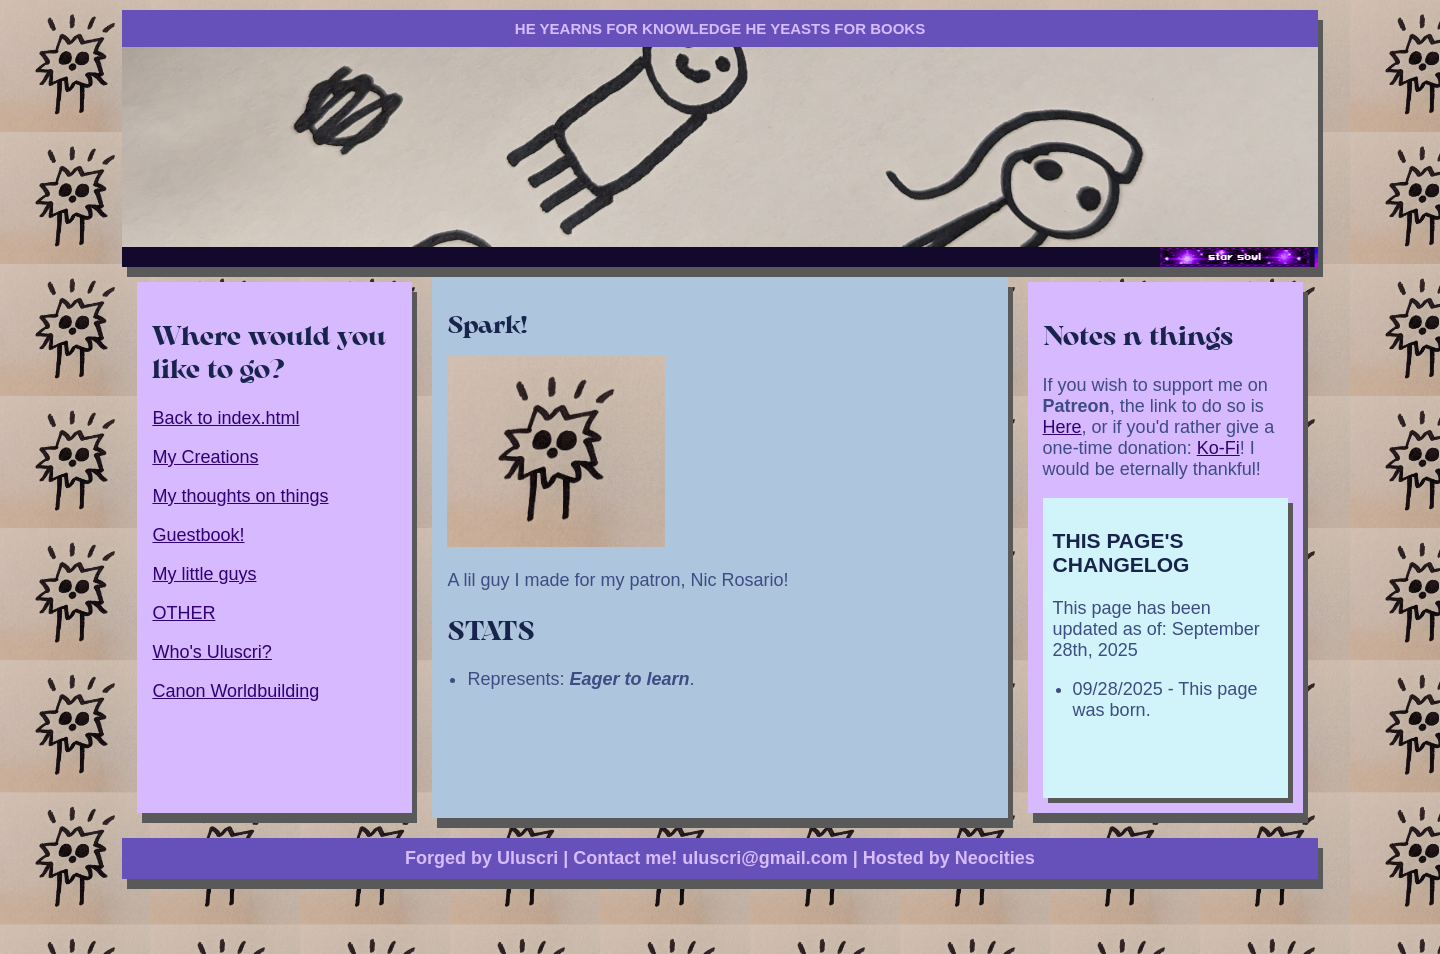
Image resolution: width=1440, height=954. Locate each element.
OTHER (183, 613)
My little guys (204, 574)
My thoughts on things (240, 496)
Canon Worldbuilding (235, 691)
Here (1062, 427)
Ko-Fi (1218, 448)
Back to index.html (225, 418)
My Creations (205, 457)
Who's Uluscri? (211, 652)
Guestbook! (198, 535)
